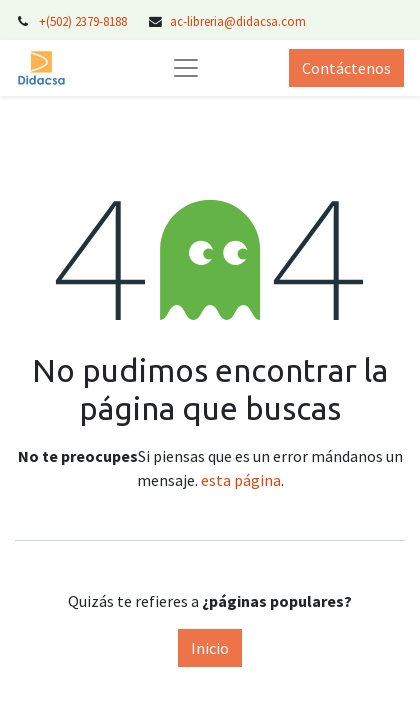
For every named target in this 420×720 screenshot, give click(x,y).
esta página (241, 480)
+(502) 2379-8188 (84, 21)
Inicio (210, 648)
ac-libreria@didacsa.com (238, 21)
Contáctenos (346, 68)
